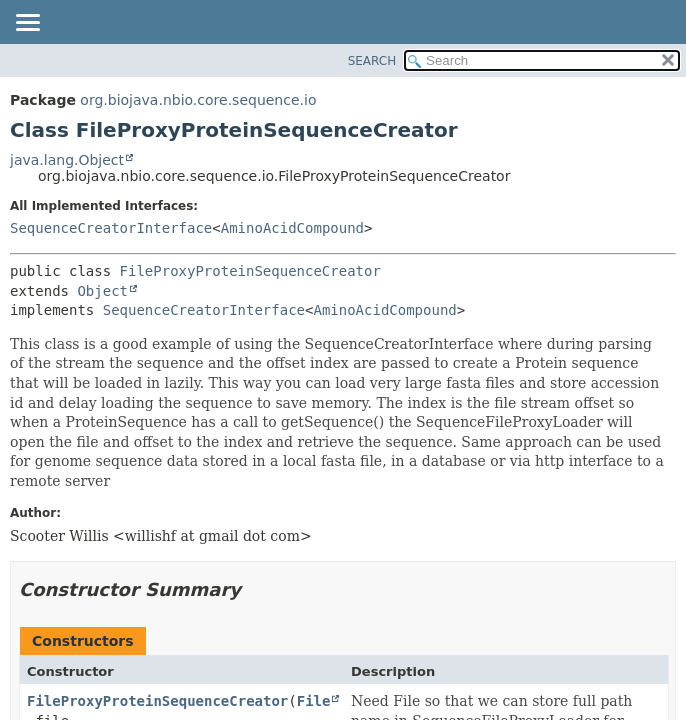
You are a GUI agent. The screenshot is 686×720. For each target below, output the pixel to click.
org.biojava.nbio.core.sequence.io (198, 100)
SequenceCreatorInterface (111, 228)
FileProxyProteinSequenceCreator (250, 271)
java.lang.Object (67, 160)
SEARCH (372, 61)
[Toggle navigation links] (27, 24)
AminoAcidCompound (292, 228)
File (314, 701)
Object (102, 291)
